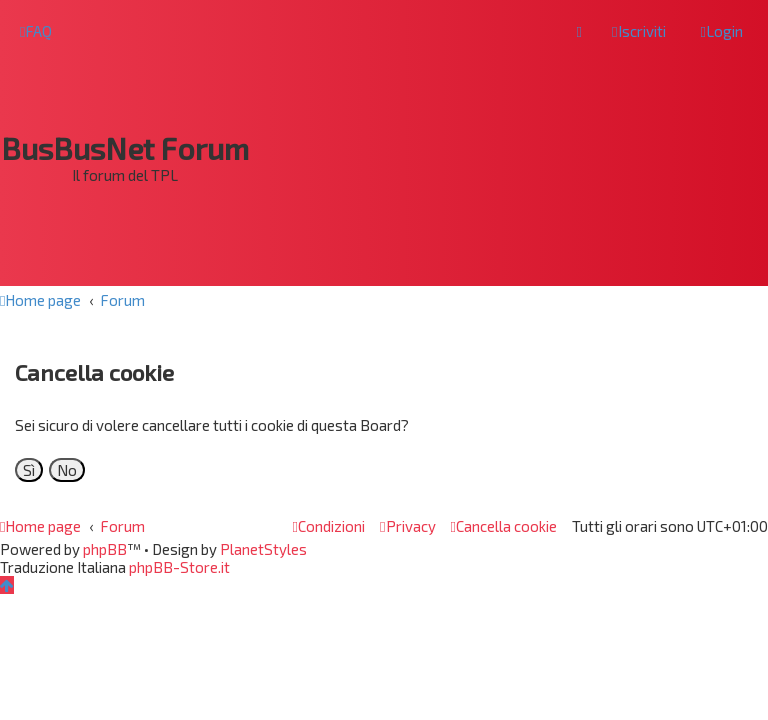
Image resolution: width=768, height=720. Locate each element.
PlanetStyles (263, 549)
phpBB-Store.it (179, 567)
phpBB (105, 549)
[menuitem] (36, 31)
